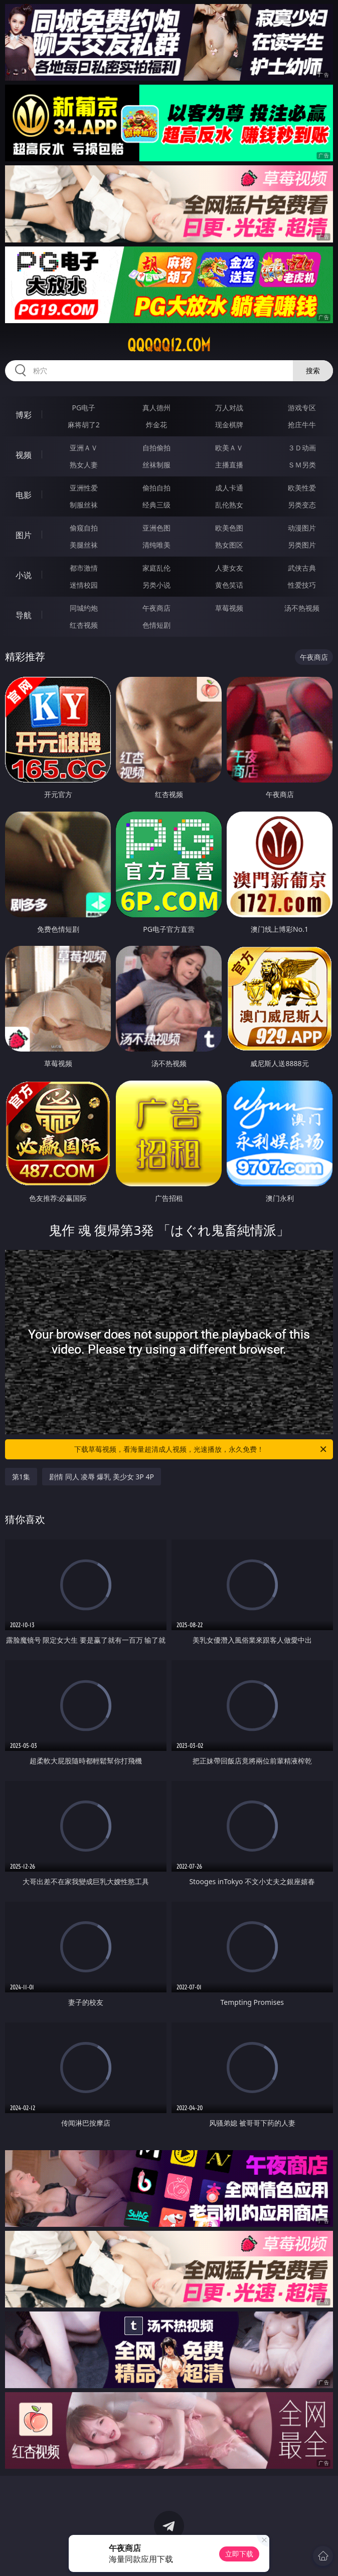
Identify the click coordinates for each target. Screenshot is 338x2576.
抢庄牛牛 (302, 424)
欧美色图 (229, 528)
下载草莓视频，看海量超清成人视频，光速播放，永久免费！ (201, 1449)
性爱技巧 (302, 585)
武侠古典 (302, 568)
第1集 (21, 1476)
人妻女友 (229, 568)
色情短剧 (156, 625)
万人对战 (229, 407)
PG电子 (83, 407)
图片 (24, 535)
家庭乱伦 (156, 568)
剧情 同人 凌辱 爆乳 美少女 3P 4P (101, 1476)
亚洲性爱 (84, 487)
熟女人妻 (84, 464)
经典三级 (156, 504)
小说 (24, 575)
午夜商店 (156, 608)
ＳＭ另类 (302, 464)
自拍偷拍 (156, 447)
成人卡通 (229, 487)
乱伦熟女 (229, 504)
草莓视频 (229, 608)
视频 (24, 454)
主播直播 (229, 464)
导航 (24, 615)
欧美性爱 (302, 487)
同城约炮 (84, 608)
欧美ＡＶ (229, 447)
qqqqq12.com (169, 345)
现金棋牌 (229, 424)
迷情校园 (84, 585)
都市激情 (84, 568)
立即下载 (239, 2553)
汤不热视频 (301, 608)
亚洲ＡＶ (84, 447)
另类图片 (302, 545)
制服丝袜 (84, 504)
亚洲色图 (156, 528)
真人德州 (156, 407)
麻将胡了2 (84, 424)
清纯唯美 (156, 545)
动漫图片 (302, 528)
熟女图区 (229, 545)
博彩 (24, 414)
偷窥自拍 (84, 528)
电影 (24, 494)
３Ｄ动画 (302, 447)
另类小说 (156, 585)
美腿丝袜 (84, 545)
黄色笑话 (229, 585)
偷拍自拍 (156, 487)
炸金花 (156, 424)
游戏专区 (302, 407)
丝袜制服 (156, 464)
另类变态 (302, 504)
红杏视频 (84, 625)
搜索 (313, 370)
